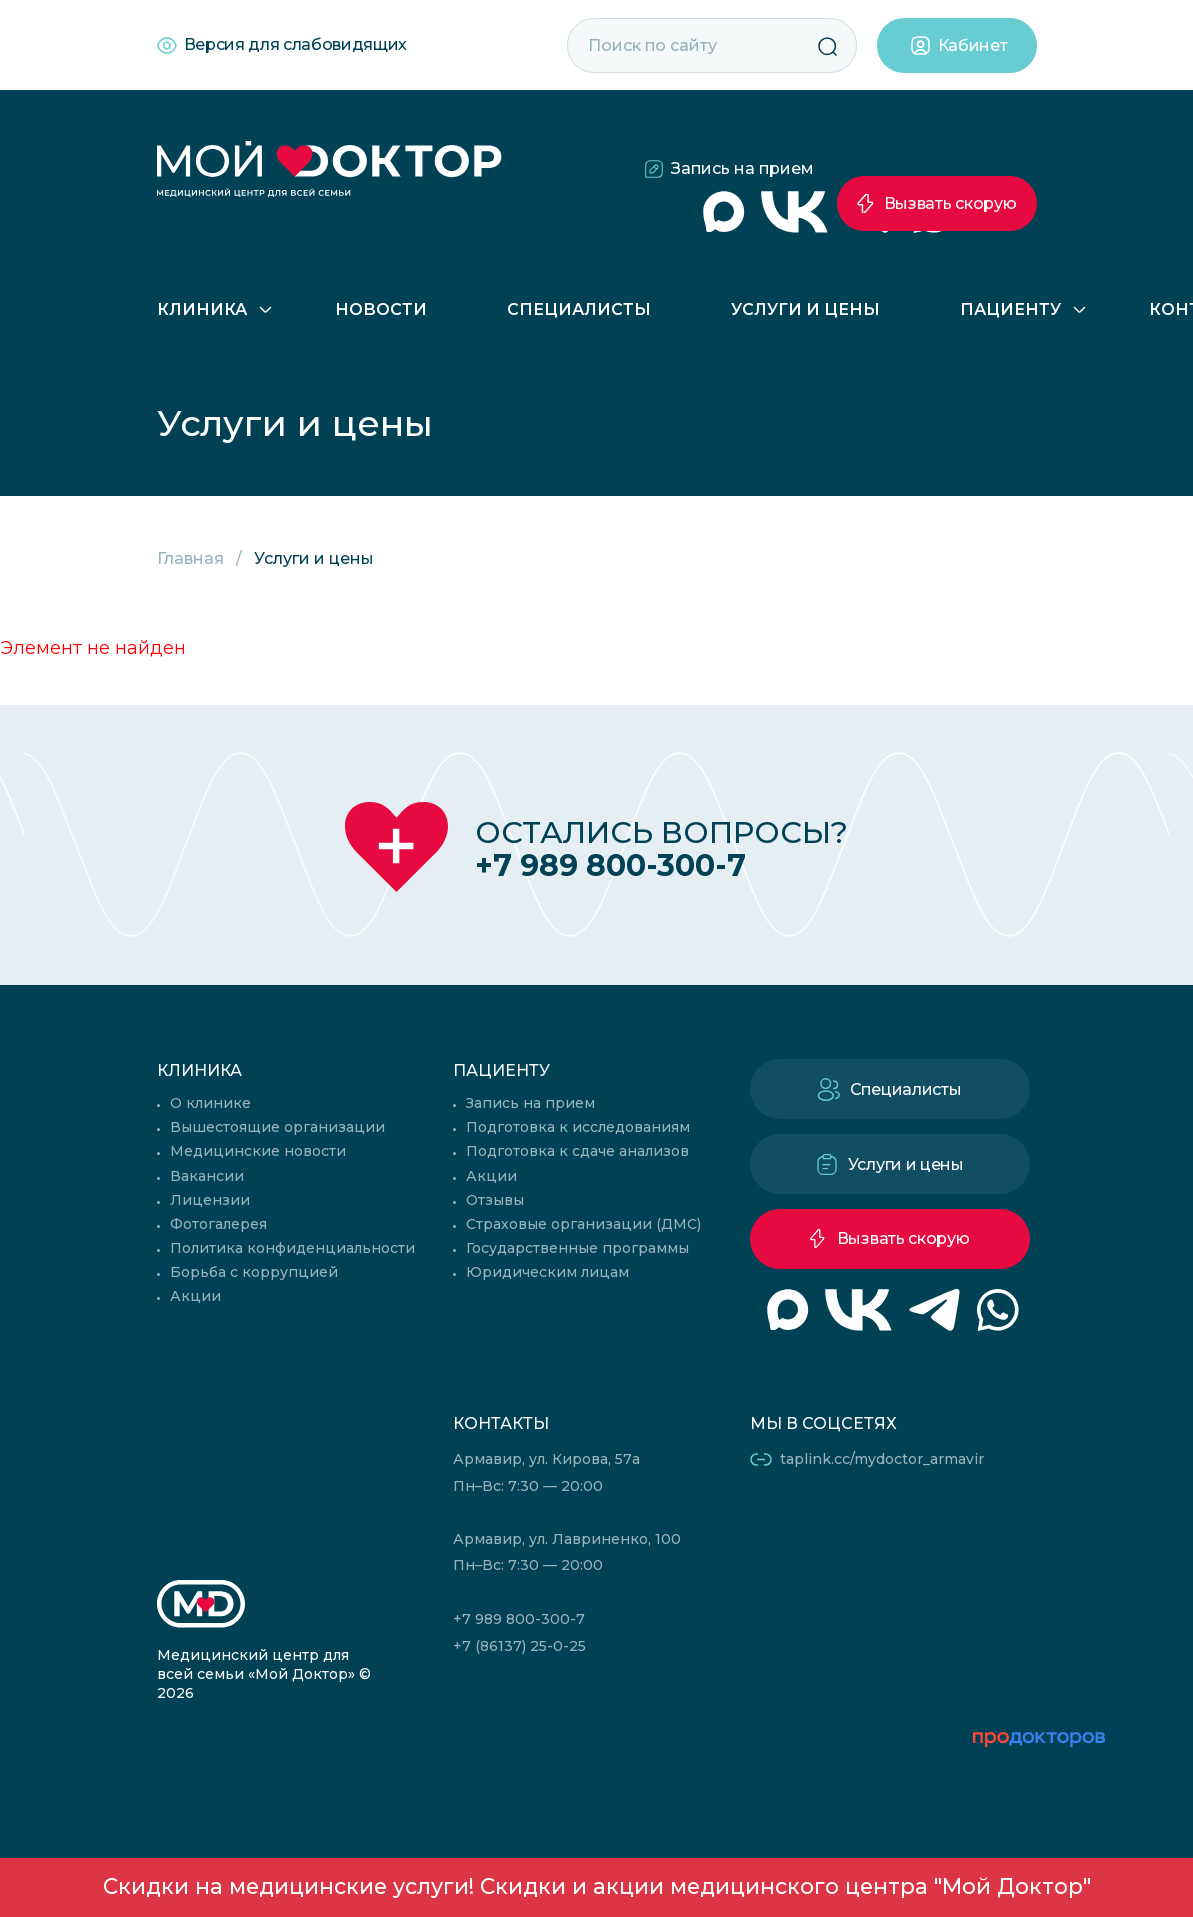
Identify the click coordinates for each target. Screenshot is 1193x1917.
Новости (381, 309)
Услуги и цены (805, 309)
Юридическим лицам (547, 1272)
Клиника (202, 309)
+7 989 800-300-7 (610, 865)
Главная (190, 558)
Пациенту (1010, 309)
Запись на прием (742, 168)
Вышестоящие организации (277, 1127)
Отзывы (495, 1200)
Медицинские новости (258, 1151)
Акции (195, 1296)
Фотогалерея (218, 1224)
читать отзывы (1040, 1818)
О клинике (210, 1103)
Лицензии (210, 1200)
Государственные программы (577, 1248)
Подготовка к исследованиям (578, 1127)
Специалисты (579, 309)
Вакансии (207, 1176)
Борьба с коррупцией (254, 1272)
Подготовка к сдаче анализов (577, 1151)
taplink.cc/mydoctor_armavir (882, 1459)
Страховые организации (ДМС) (583, 1224)
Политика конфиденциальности (292, 1248)
